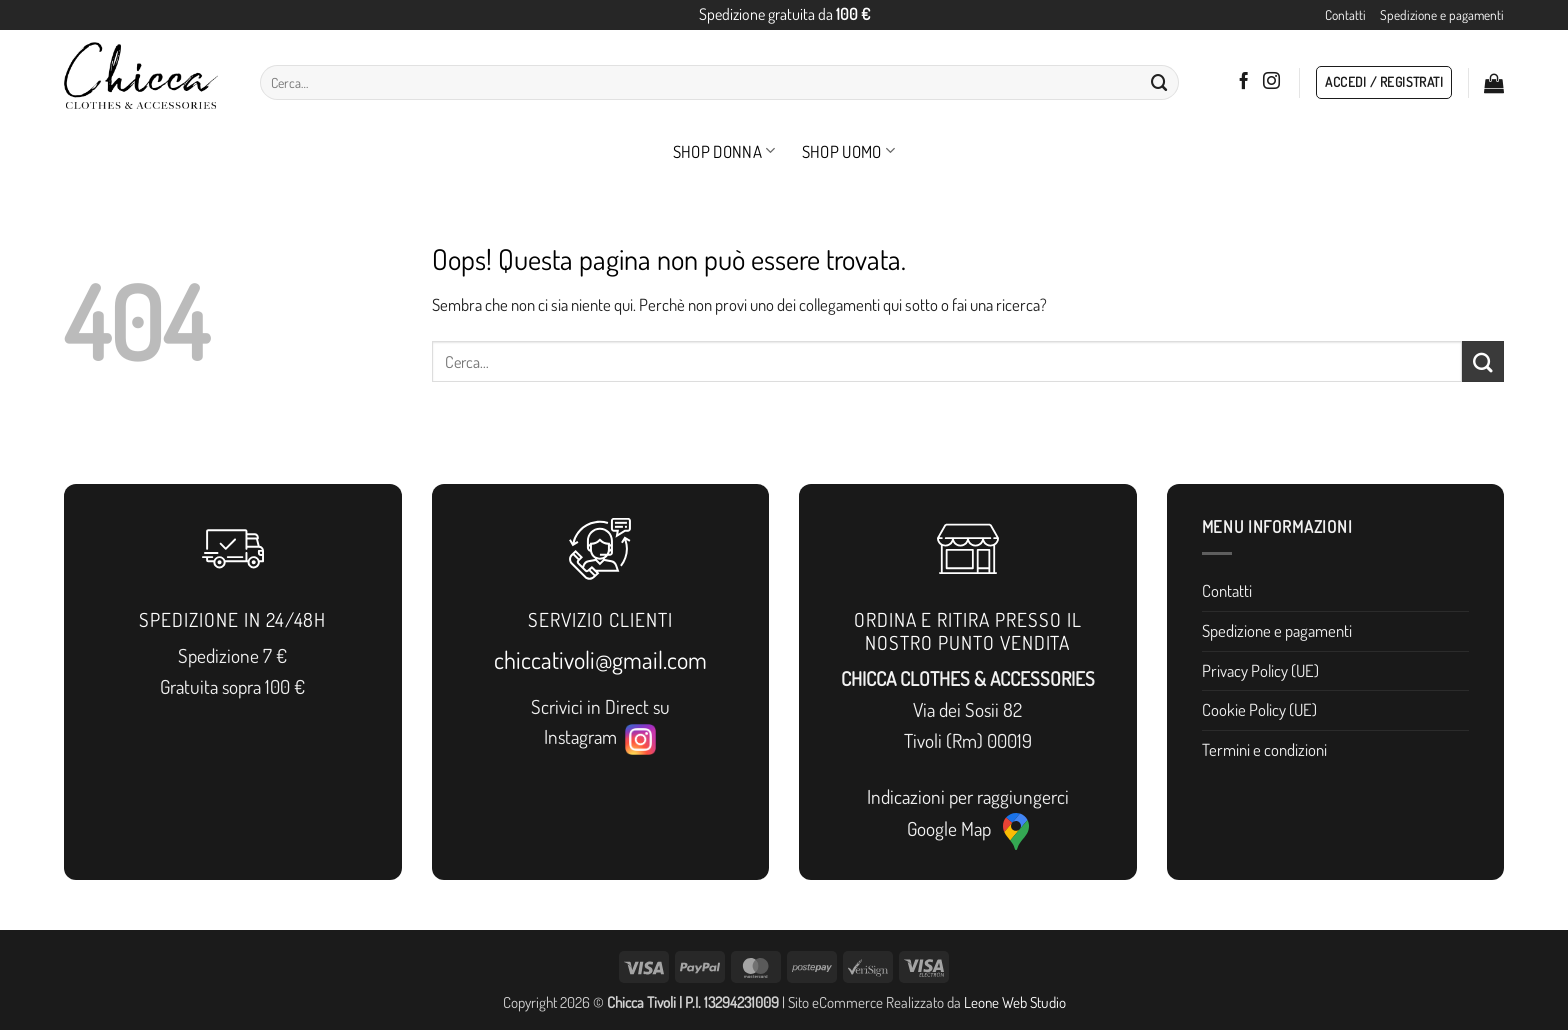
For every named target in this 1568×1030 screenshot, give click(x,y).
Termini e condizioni (1264, 749)
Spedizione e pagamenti (1442, 14)
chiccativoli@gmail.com (600, 659)
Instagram (600, 737)
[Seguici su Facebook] (1243, 82)
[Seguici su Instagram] (1271, 82)
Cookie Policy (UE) (1259, 709)
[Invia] (1159, 82)
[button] (1384, 83)
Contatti (1345, 14)
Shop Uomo (849, 151)
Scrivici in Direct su (600, 706)
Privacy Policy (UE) (1260, 670)
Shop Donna (724, 151)
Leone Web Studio (1015, 1002)
